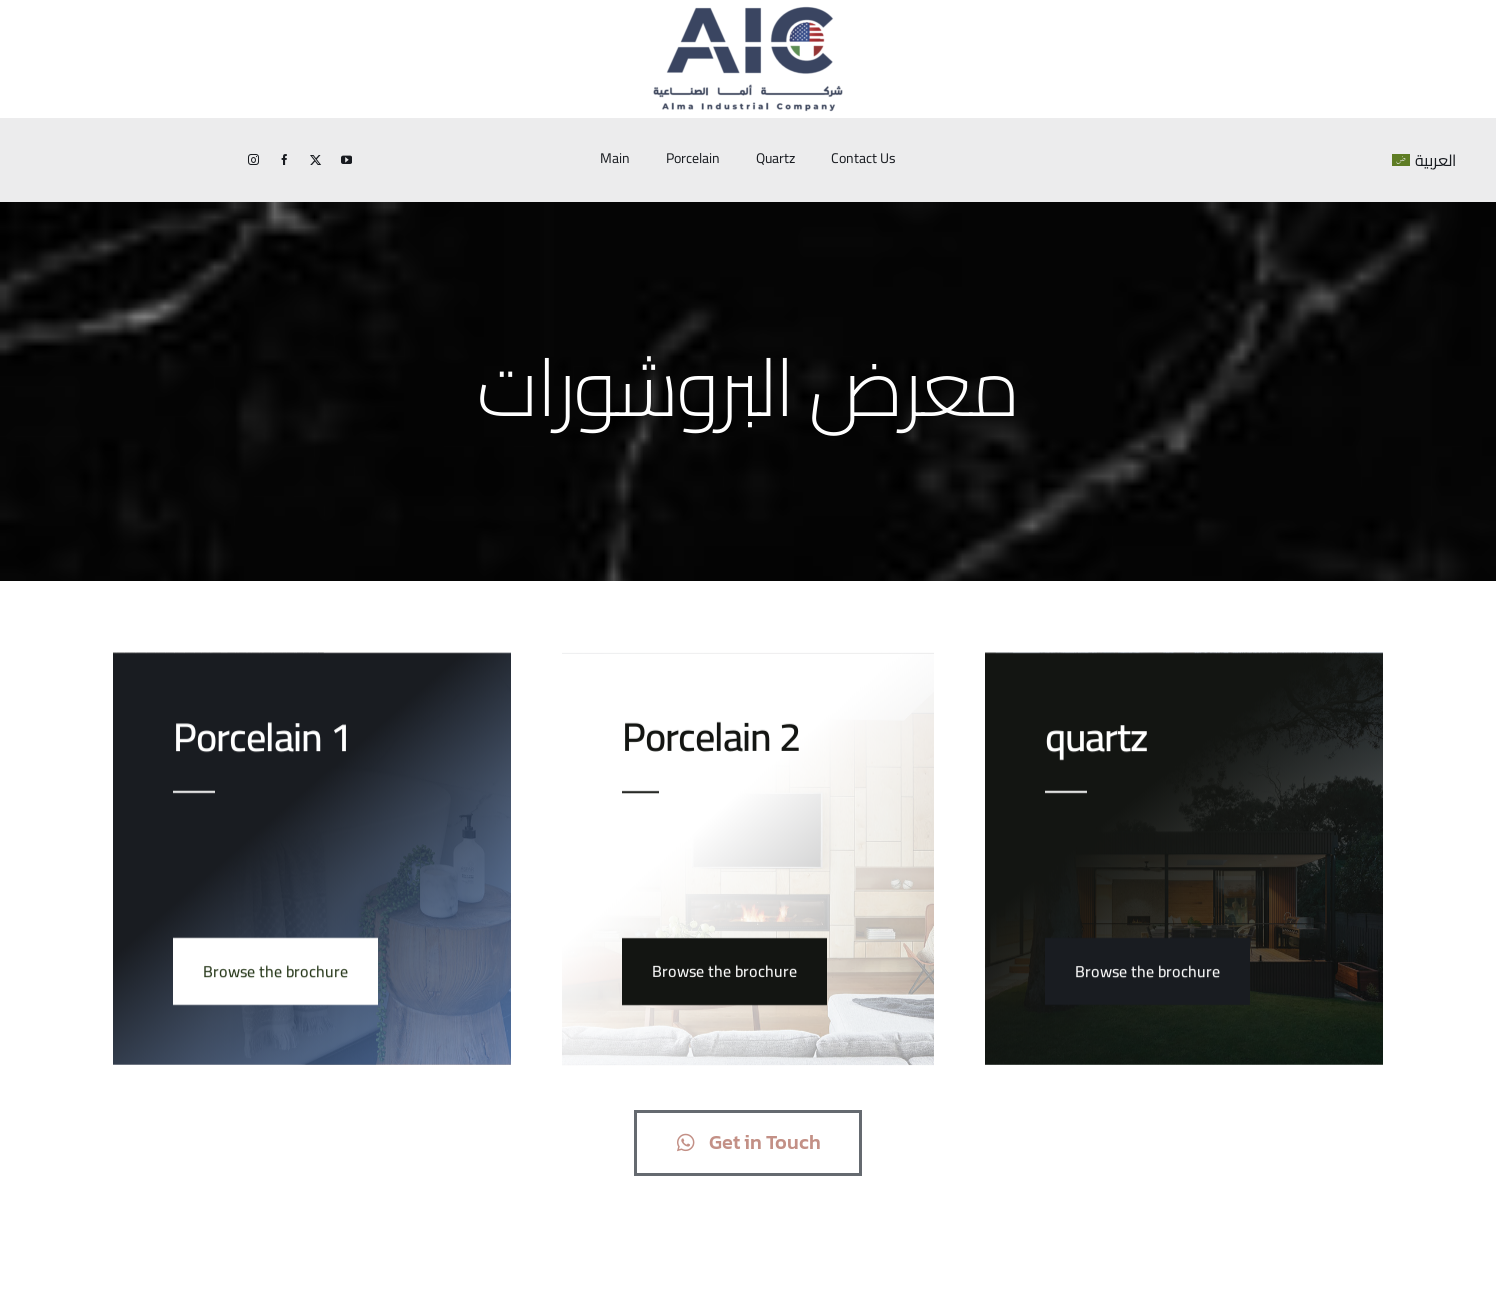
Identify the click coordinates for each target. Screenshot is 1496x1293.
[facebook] (284, 159)
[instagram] (253, 159)
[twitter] (315, 159)
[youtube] (346, 159)
